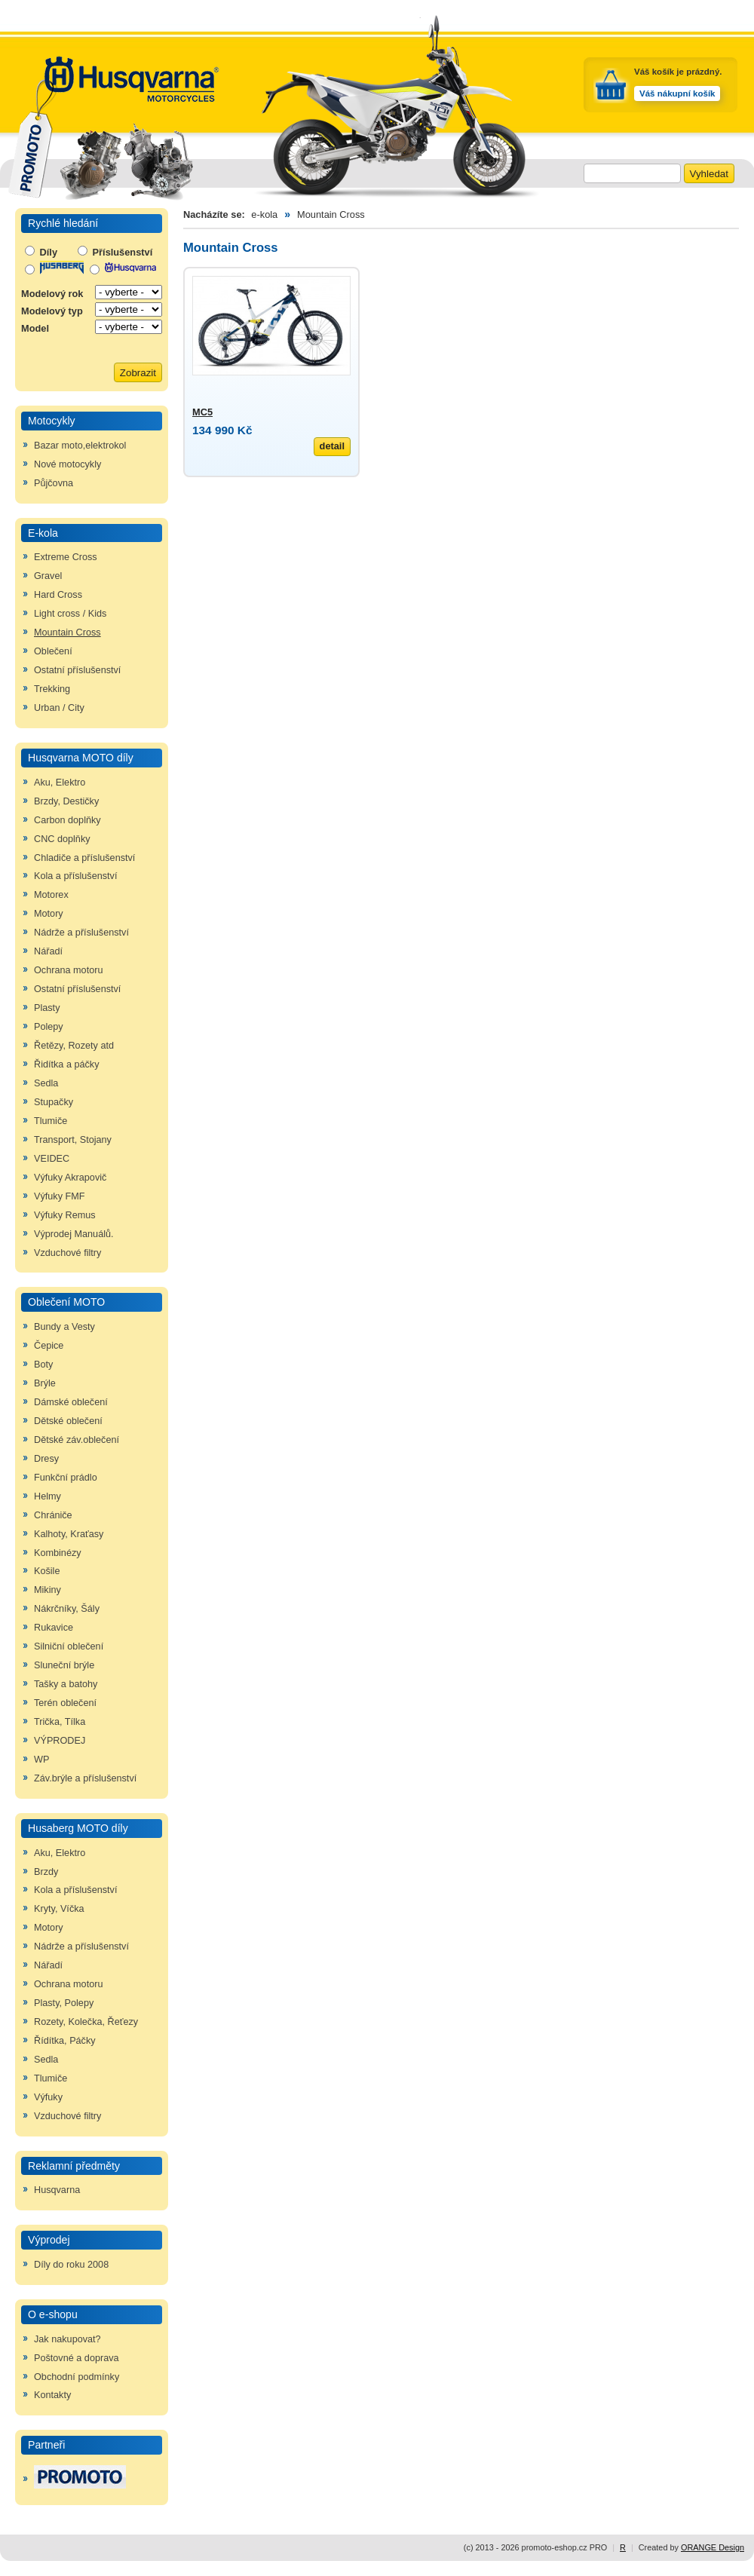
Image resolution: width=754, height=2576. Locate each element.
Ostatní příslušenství (77, 670)
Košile (47, 1571)
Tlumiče (50, 1121)
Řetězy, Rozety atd (74, 1045)
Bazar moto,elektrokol (80, 445)
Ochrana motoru (68, 970)
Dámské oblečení (71, 1402)
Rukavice (53, 1627)
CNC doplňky (62, 839)
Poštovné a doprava (76, 2358)
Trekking (52, 689)
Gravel (48, 576)
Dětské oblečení (68, 1421)
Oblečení (53, 651)
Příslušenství (115, 252)
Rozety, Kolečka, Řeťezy (86, 2022)
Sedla (46, 1083)
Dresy (46, 1458)
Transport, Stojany (73, 1140)
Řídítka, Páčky (65, 2040)
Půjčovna (53, 483)
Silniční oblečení (68, 1646)
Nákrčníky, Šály (67, 1608)
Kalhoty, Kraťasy (68, 1534)
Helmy (47, 1496)
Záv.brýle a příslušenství (85, 1778)
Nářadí (48, 951)
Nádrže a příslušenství (81, 932)
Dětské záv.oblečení (76, 1440)
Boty (43, 1364)
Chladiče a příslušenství (84, 858)
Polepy (48, 1027)
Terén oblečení (65, 1703)
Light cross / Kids (70, 613)
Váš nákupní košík (677, 93)
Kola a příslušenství (75, 876)
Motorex (51, 895)
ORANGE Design (712, 2547)
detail (332, 446)
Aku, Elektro (59, 782)
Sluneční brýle (64, 1665)
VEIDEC (51, 1158)
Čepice (48, 1345)
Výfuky (48, 2097)
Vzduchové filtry (67, 1253)
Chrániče (53, 1515)
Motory (48, 913)
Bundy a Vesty (64, 1327)
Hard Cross (58, 595)
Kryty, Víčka (59, 1909)
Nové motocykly (67, 464)
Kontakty (52, 2395)
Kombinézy (57, 1553)
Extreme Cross (65, 557)
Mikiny (47, 1590)
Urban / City (59, 708)
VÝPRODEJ (59, 1740)
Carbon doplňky (67, 820)
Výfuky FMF (59, 1196)
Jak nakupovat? (67, 2339)
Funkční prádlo (65, 1477)
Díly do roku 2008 (71, 2264)
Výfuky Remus (65, 1215)
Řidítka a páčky (67, 1064)
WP (41, 1759)
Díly (41, 252)
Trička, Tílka (59, 1722)
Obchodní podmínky (76, 2377)
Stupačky (53, 1102)
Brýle (45, 1383)
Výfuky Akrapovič (70, 1177)
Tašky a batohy (65, 1684)
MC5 (202, 412)
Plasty (47, 1008)
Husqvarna (57, 2190)
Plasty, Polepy (63, 2003)
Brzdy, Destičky (66, 801)
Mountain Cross (67, 632)
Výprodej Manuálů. (74, 1234)
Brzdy (46, 1872)
